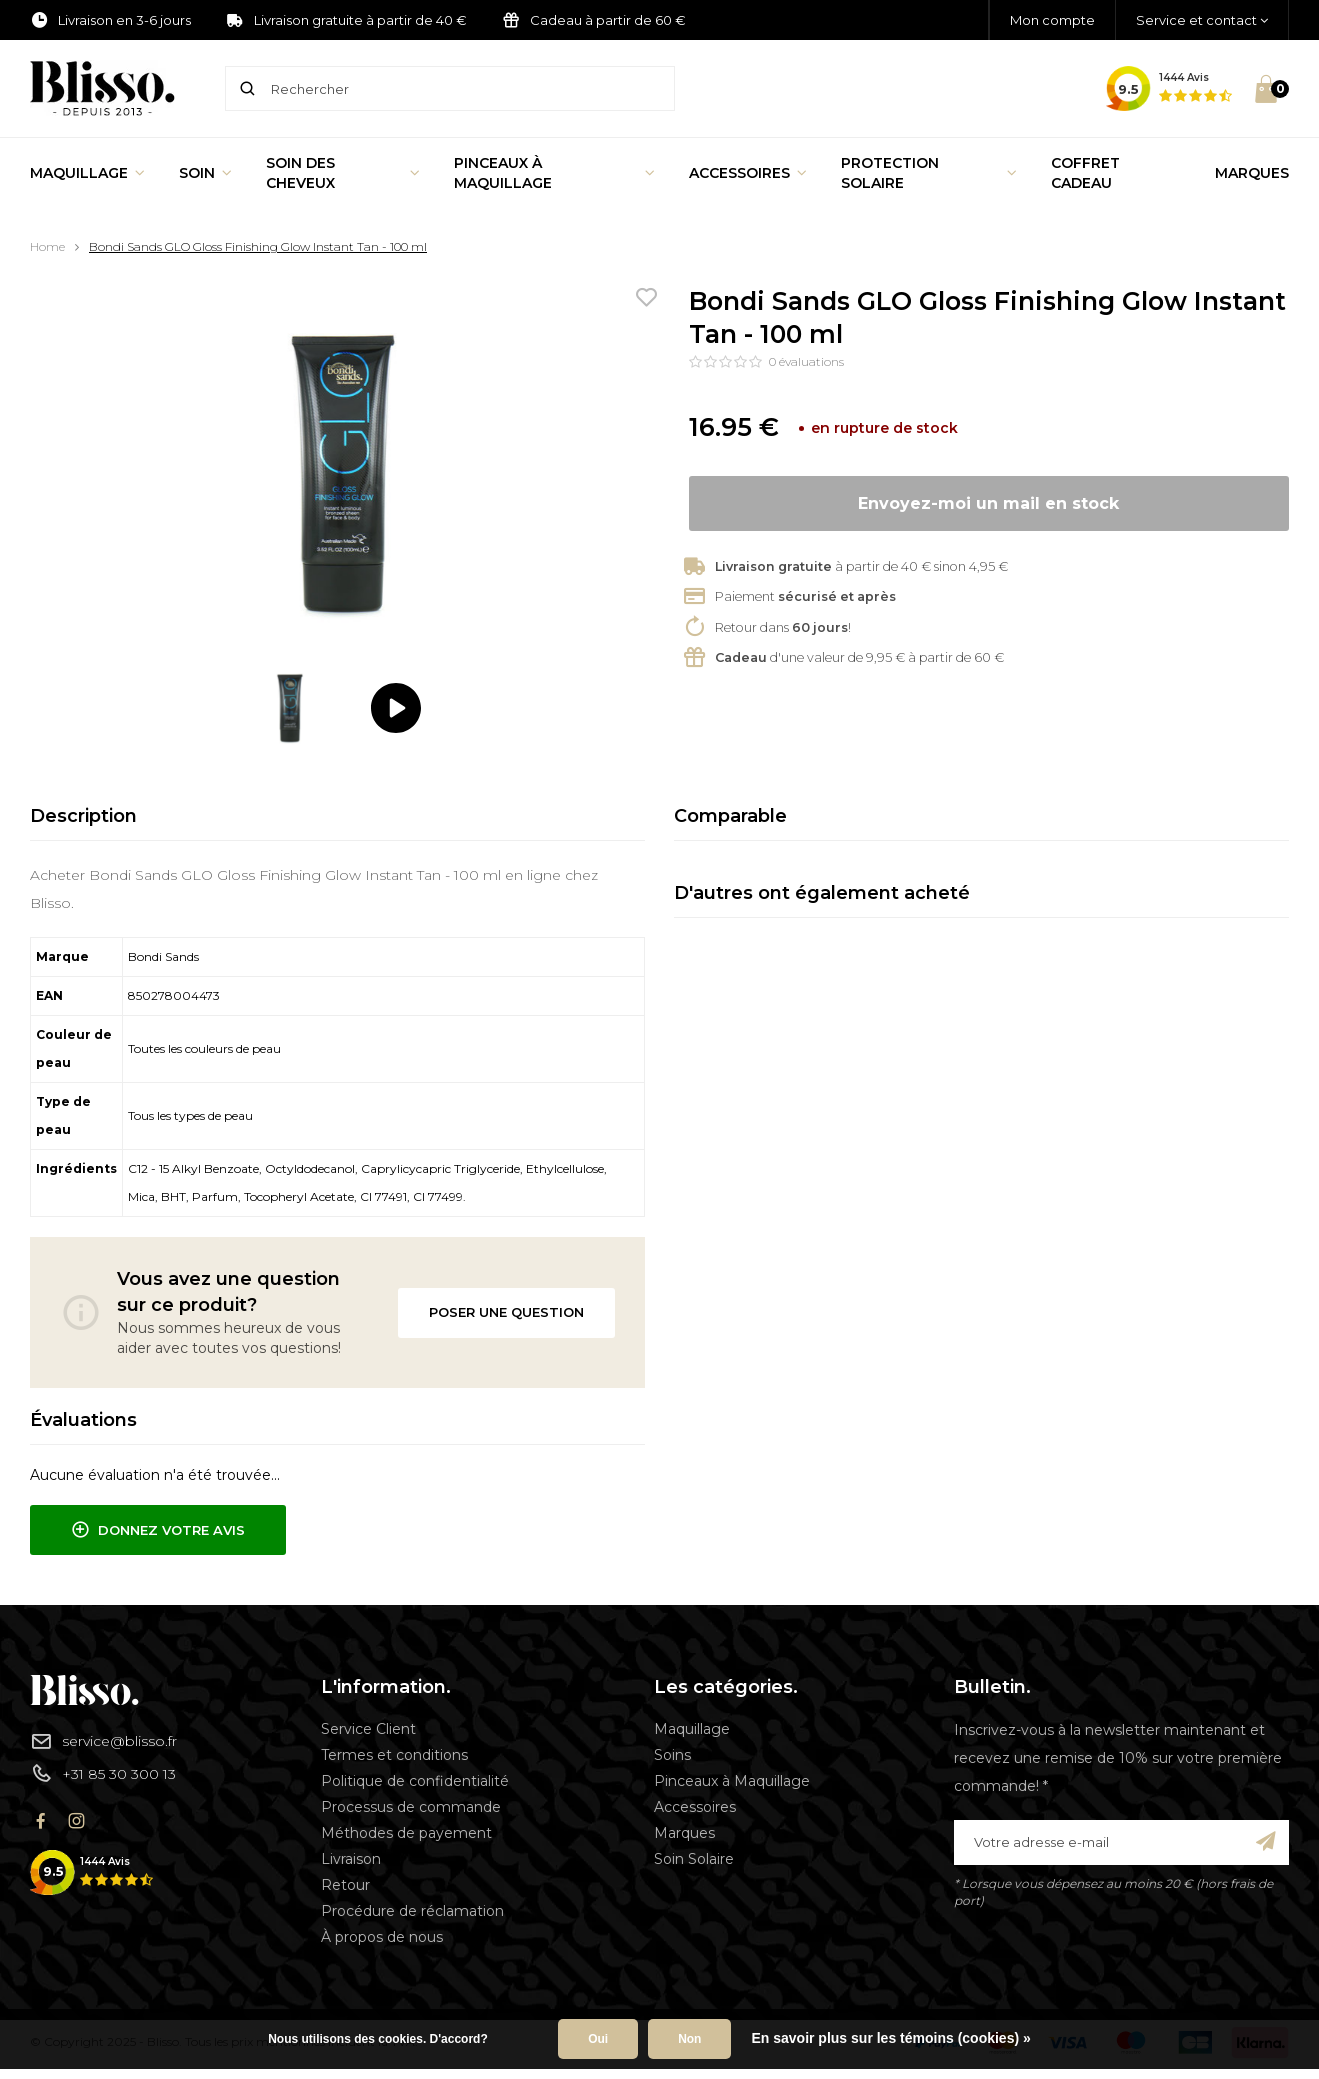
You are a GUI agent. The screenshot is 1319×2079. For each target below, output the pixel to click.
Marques (1252, 173)
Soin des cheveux (343, 173)
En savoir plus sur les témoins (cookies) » (890, 2038)
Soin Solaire (694, 1859)
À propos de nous (382, 1937)
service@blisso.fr (103, 1741)
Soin (205, 173)
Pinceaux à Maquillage (554, 173)
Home (47, 246)
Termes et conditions (394, 1755)
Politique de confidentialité (415, 1781)
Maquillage (87, 173)
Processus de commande (411, 1807)
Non (689, 2039)
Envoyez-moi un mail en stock (988, 503)
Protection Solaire (929, 173)
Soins (672, 1755)
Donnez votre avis (158, 1530)
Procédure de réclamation (412, 1911)
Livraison (351, 1859)
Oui (598, 2039)
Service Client (368, 1729)
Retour (345, 1885)
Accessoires (748, 173)
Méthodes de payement (406, 1833)
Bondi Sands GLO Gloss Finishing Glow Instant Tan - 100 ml (258, 246)
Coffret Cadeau (1085, 173)
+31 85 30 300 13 (103, 1773)
